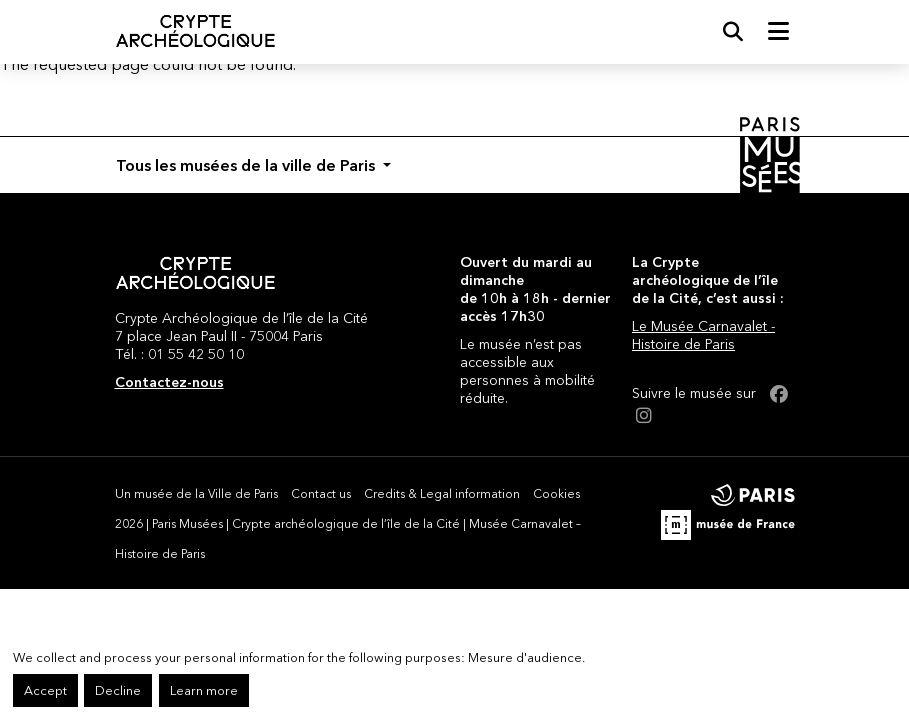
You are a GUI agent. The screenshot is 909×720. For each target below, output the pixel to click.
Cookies (556, 493)
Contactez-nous (169, 382)
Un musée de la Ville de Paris (196, 493)
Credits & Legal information (442, 493)
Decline (118, 690)
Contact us (321, 493)
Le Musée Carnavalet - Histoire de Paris (703, 335)
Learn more (204, 690)
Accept (45, 690)
